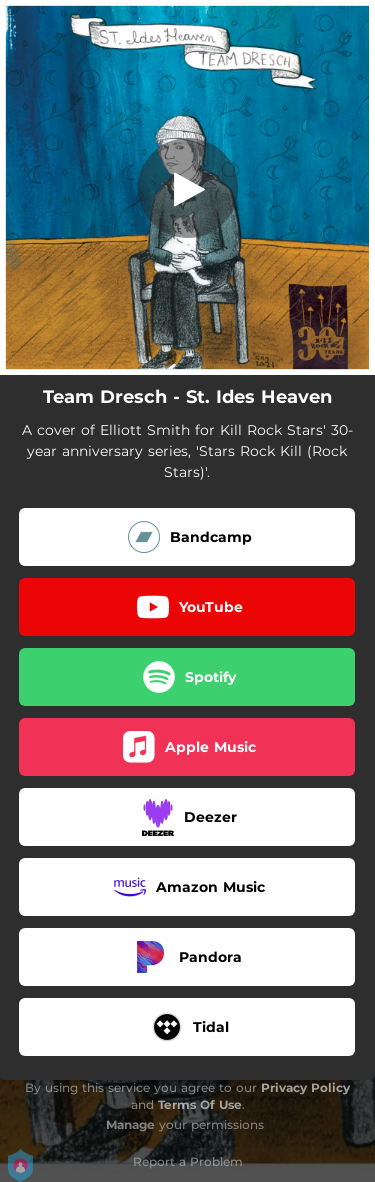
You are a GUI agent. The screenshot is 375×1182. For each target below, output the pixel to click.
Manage (130, 1124)
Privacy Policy (305, 1087)
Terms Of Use (200, 1104)
